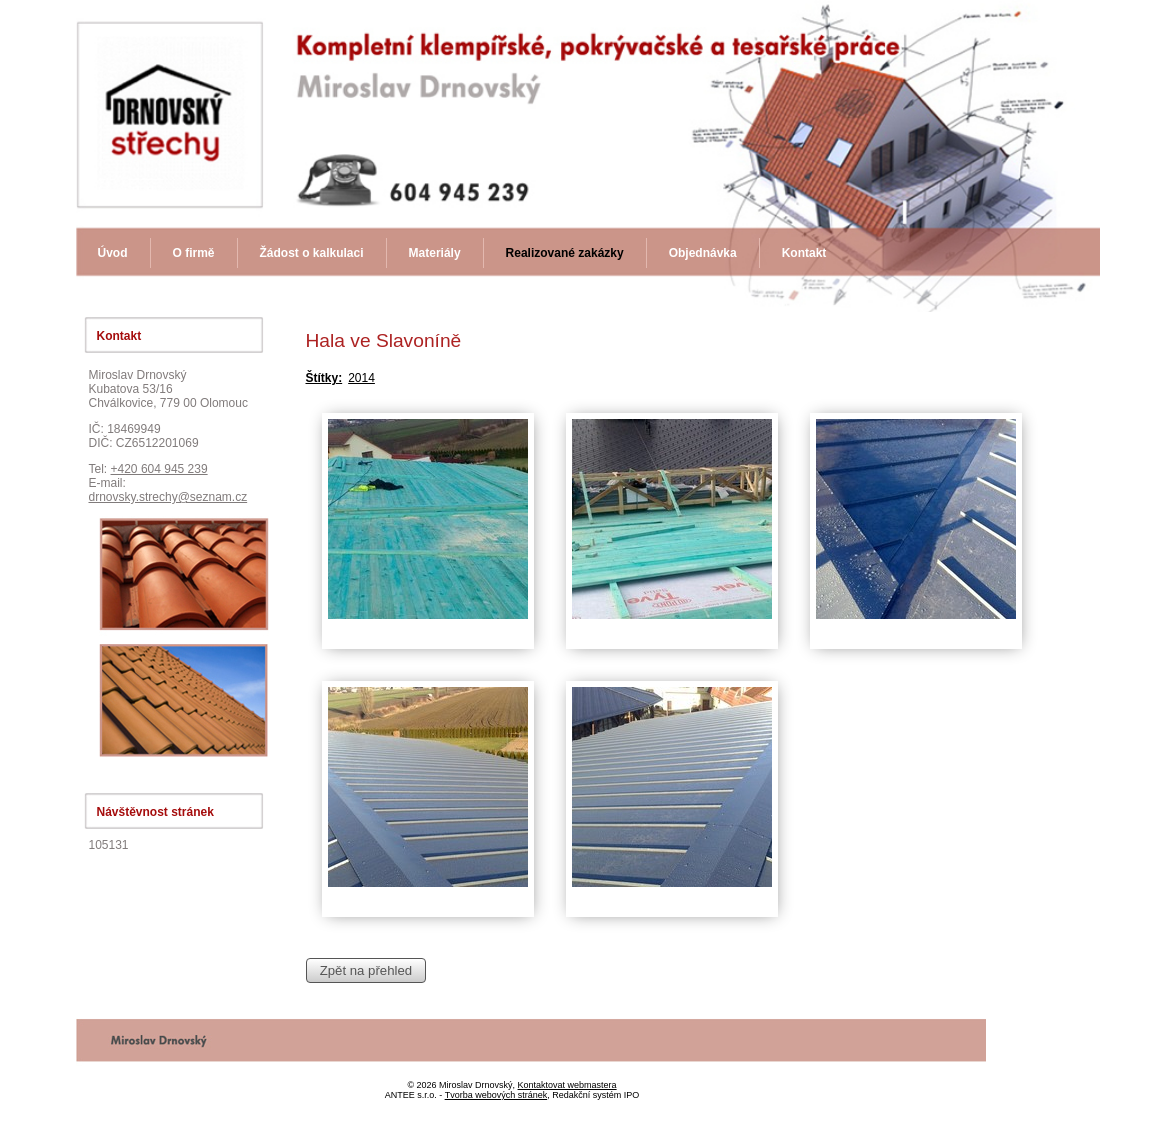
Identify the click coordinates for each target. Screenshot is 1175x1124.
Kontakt (804, 253)
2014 (361, 378)
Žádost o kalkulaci (312, 253)
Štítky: (324, 378)
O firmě (194, 253)
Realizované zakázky (565, 253)
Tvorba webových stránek (496, 1095)
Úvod (113, 253)
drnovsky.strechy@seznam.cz (168, 497)
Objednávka (703, 253)
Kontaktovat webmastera (567, 1085)
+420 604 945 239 (159, 469)
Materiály (435, 253)
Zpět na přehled (366, 970)
